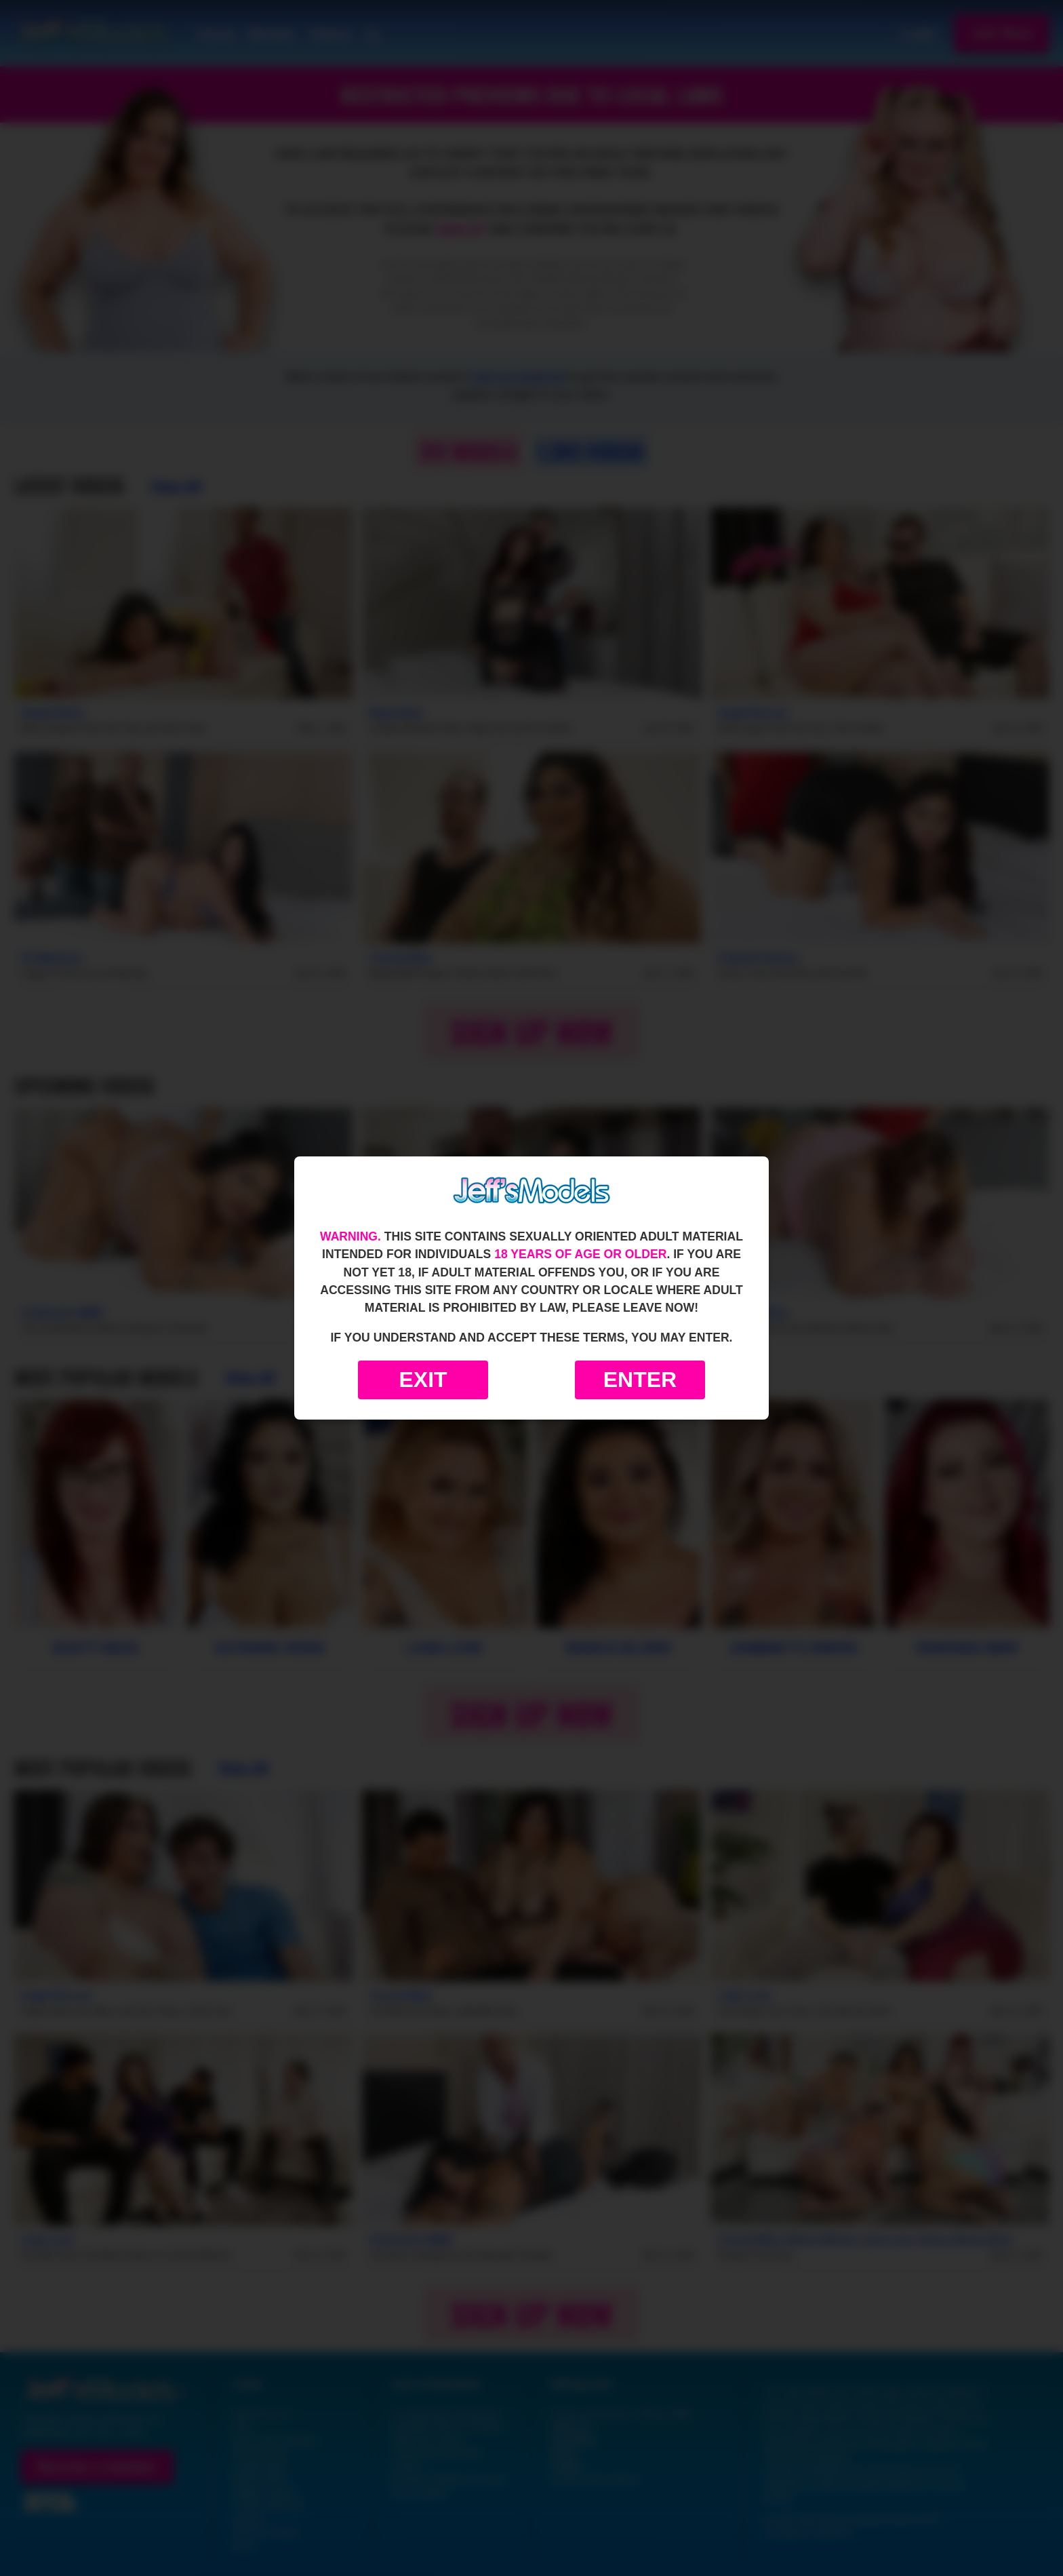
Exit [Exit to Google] (423, 1379)
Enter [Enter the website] (640, 1379)
